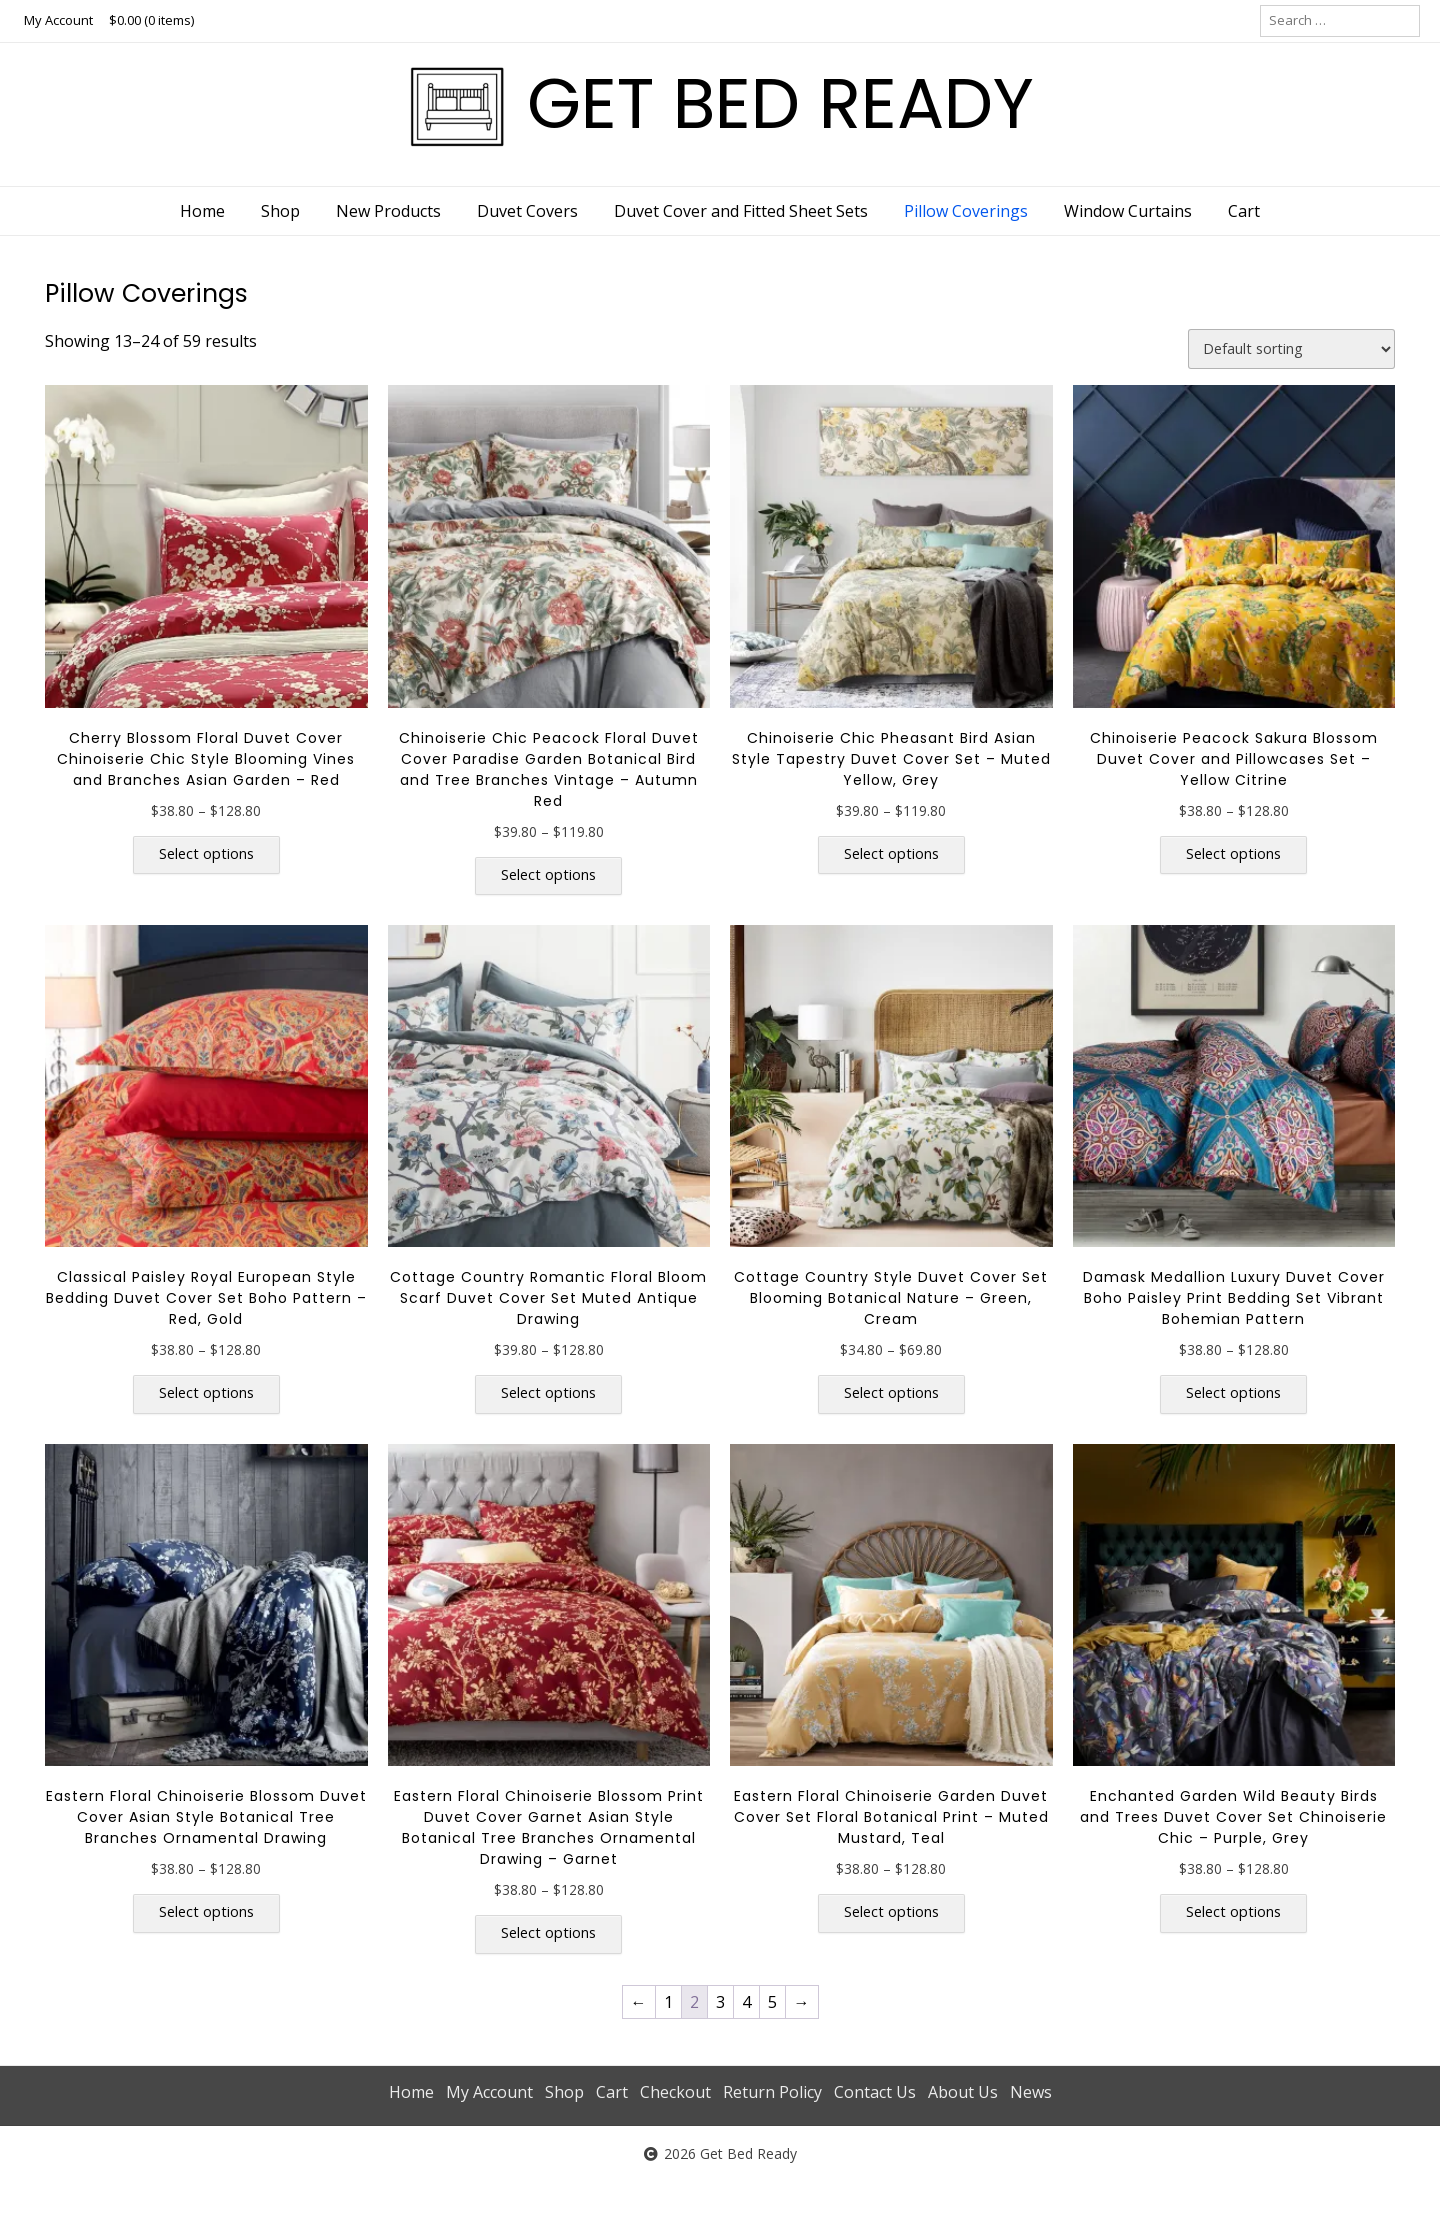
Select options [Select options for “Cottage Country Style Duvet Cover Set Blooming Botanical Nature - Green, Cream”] (891, 1392)
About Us (963, 2092)
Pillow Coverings (966, 211)
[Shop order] (1291, 349)
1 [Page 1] (668, 2002)
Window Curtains (1128, 211)
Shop (280, 211)
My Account (58, 20)
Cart (1244, 211)
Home (202, 211)
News (1031, 2092)
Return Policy (772, 2092)
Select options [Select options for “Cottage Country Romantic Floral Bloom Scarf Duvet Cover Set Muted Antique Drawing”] (548, 1392)
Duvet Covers (527, 211)
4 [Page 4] (746, 2002)
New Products (388, 211)
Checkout (675, 2092)
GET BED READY (780, 103)
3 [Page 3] (720, 2002)
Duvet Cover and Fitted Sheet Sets (741, 211)
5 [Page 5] (772, 2002)
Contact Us (875, 2092)
